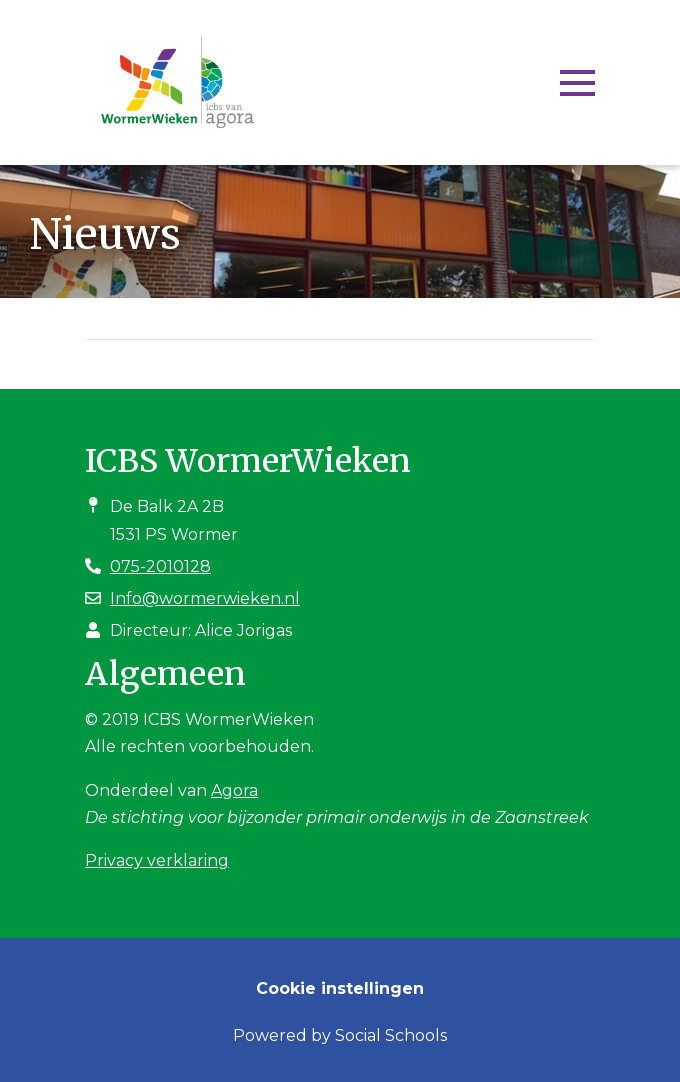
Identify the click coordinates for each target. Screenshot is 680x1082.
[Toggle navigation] (577, 83)
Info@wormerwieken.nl (205, 598)
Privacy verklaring (157, 860)
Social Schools (391, 1035)
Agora (234, 790)
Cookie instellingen (340, 988)
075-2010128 (160, 566)
